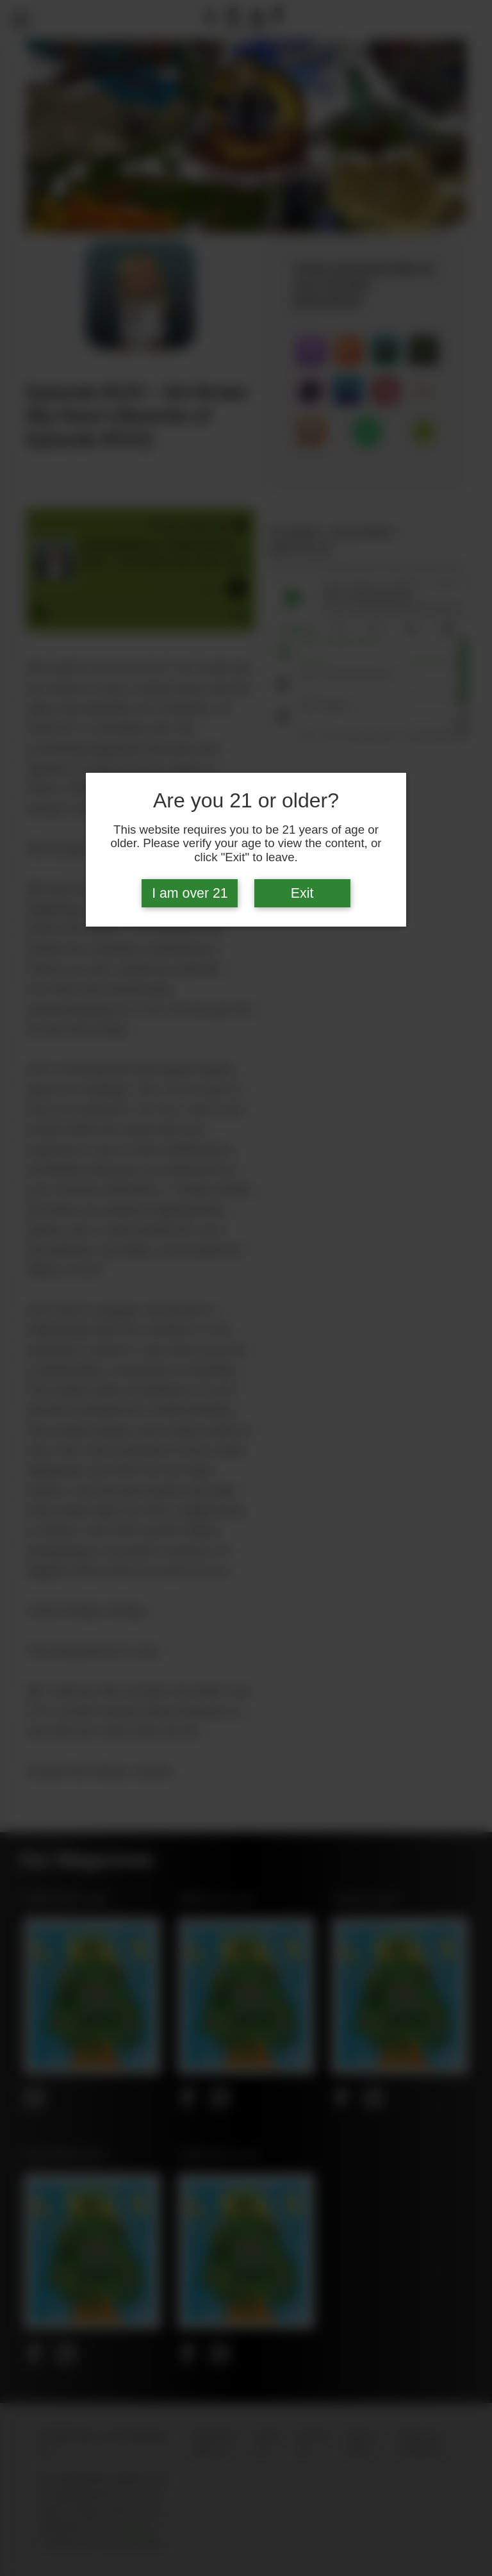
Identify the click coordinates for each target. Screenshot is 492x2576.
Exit (302, 893)
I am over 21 (190, 893)
